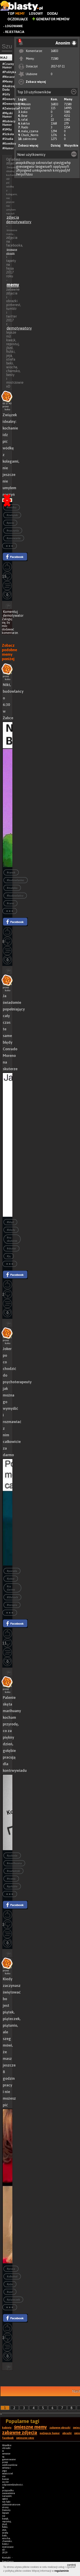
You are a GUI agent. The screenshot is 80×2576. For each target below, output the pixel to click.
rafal (24, 119)
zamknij (71, 2564)
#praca (11, 2269)
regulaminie (61, 2570)
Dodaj (52, 13)
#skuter (11, 1248)
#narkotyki (13, 1871)
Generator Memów (51, 19)
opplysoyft (61, 166)
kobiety (7, 2427)
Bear (24, 115)
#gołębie (12, 1886)
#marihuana (14, 1863)
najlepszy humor (50, 2433)
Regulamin (8, 2561)
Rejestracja (14, 32)
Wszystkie (71, 145)
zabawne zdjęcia (19, 2432)
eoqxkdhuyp (25, 163)
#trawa (11, 1879)
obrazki (67, 2433)
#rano (10, 903)
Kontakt (6, 2557)
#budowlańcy (15, 895)
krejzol (25, 108)
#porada (12, 1571)
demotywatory (19, 328)
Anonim (26, 104)
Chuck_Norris (29, 135)
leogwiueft (43, 166)
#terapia (12, 1605)
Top (16, 13)
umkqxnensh (42, 170)
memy (13, 284)
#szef (10, 2292)
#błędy (11, 1230)
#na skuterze (12, 1239)
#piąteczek (13, 2299)
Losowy (36, 13)
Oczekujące (17, 19)
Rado (24, 127)
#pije (10, 2284)
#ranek (11, 872)
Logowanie (14, 26)
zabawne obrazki (59, 2427)
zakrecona (29, 139)
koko (24, 112)
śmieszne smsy (25, 2437)
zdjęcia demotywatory (18, 219)
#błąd (10, 1222)
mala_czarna (29, 131)
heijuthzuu (24, 174)
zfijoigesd (23, 170)
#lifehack (12, 1597)
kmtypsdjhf (61, 170)
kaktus (25, 123)
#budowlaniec (15, 880)
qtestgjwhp (62, 163)
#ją (8, 1256)
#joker (11, 1579)
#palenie (12, 1855)
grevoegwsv (25, 166)
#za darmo (11, 1588)
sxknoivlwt (44, 163)
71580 (54, 58)
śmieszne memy (30, 2427)
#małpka (12, 888)
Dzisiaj (55, 145)
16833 (54, 51)
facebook (8, 2437)
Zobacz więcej (36, 81)
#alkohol (12, 2276)
